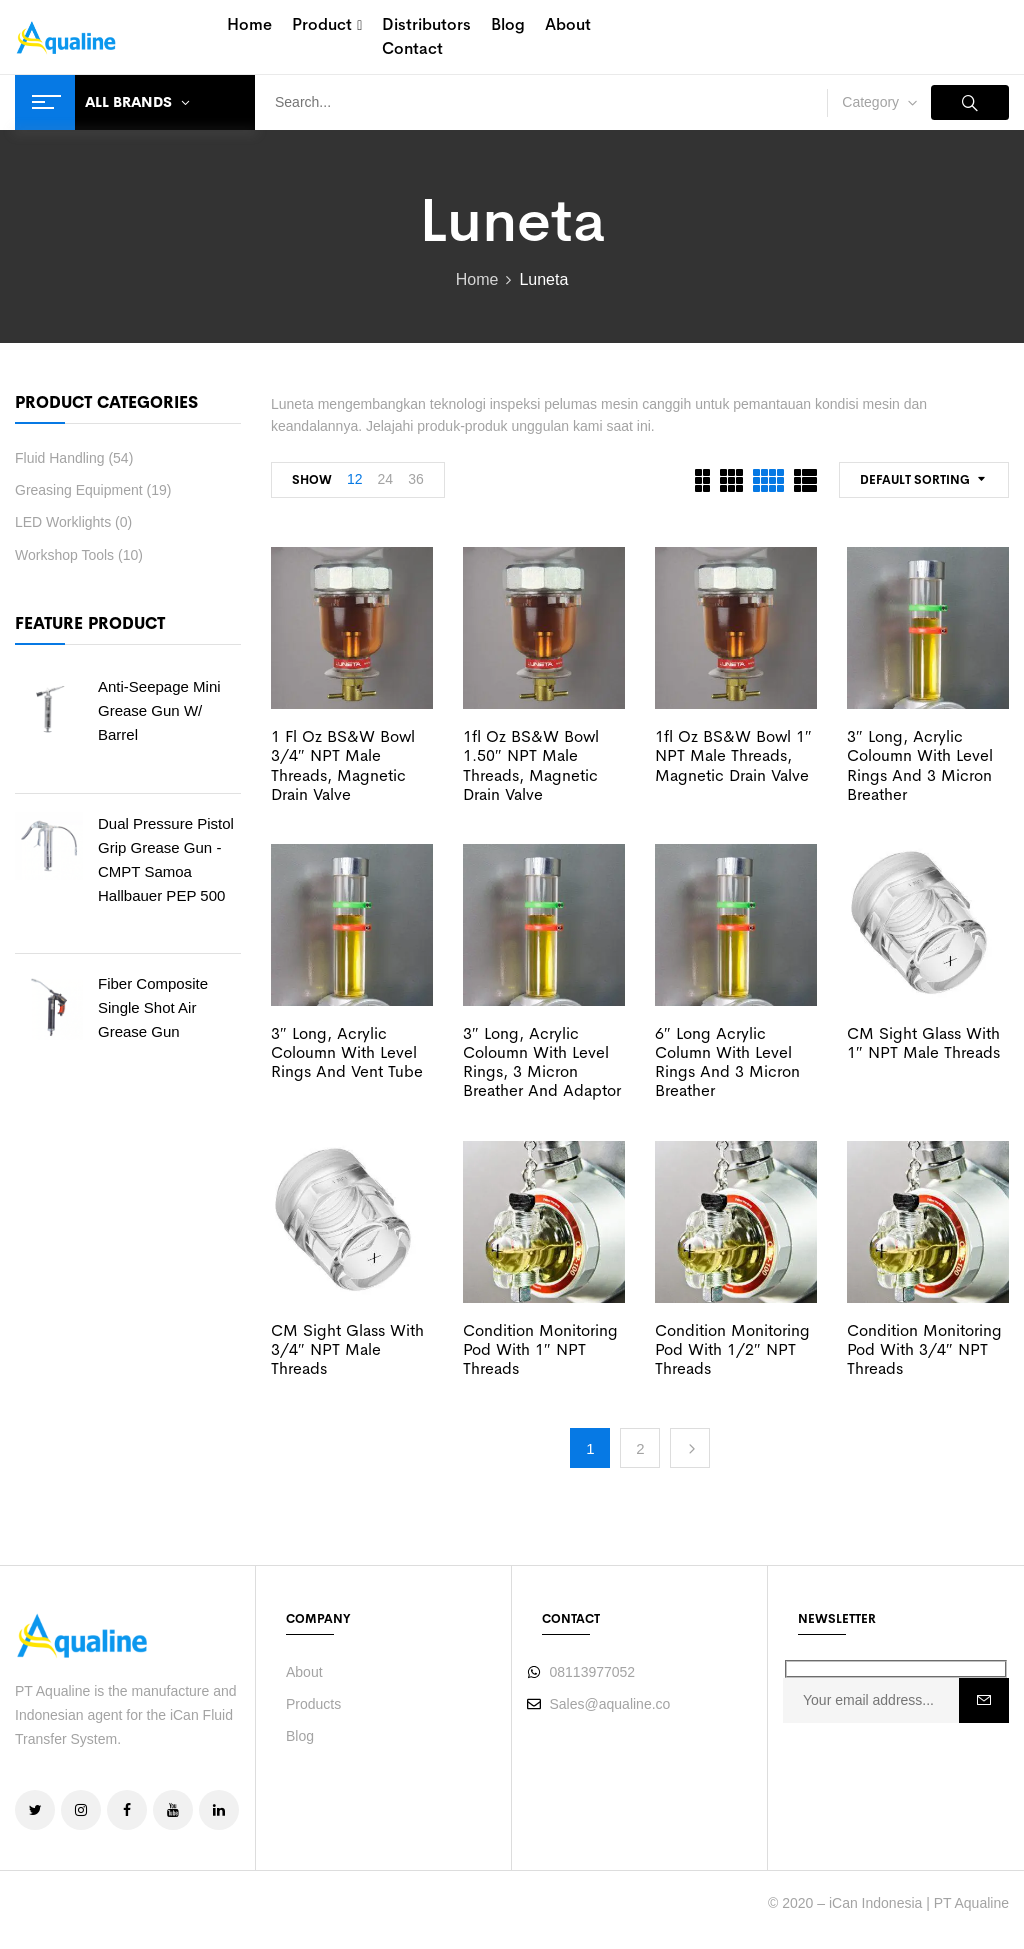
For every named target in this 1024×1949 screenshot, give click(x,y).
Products (313, 1704)
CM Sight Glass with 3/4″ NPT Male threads (347, 1349)
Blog (300, 1736)
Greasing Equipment (79, 490)
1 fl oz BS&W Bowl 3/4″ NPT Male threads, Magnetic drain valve (343, 765)
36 (416, 479)
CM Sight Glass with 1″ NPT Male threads (923, 1043)
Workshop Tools (64, 555)
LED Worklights (63, 522)
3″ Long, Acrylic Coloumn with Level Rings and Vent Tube (347, 1052)
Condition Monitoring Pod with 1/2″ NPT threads (732, 1349)
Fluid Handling (60, 458)
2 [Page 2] (640, 1448)
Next (690, 1448)
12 (355, 479)
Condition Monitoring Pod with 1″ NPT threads (540, 1349)
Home (477, 279)
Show (312, 480)
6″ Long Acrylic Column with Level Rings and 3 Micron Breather (727, 1062)
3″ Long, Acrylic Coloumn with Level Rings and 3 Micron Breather (920, 765)
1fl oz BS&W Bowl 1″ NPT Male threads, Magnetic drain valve (733, 755)
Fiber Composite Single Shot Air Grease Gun (153, 1007)
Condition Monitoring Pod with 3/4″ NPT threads (924, 1349)
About (304, 1672)
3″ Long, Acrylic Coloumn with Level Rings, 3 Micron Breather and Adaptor (542, 1062)
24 (386, 479)
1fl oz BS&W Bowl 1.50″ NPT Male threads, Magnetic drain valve (531, 765)
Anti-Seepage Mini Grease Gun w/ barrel (159, 710)
